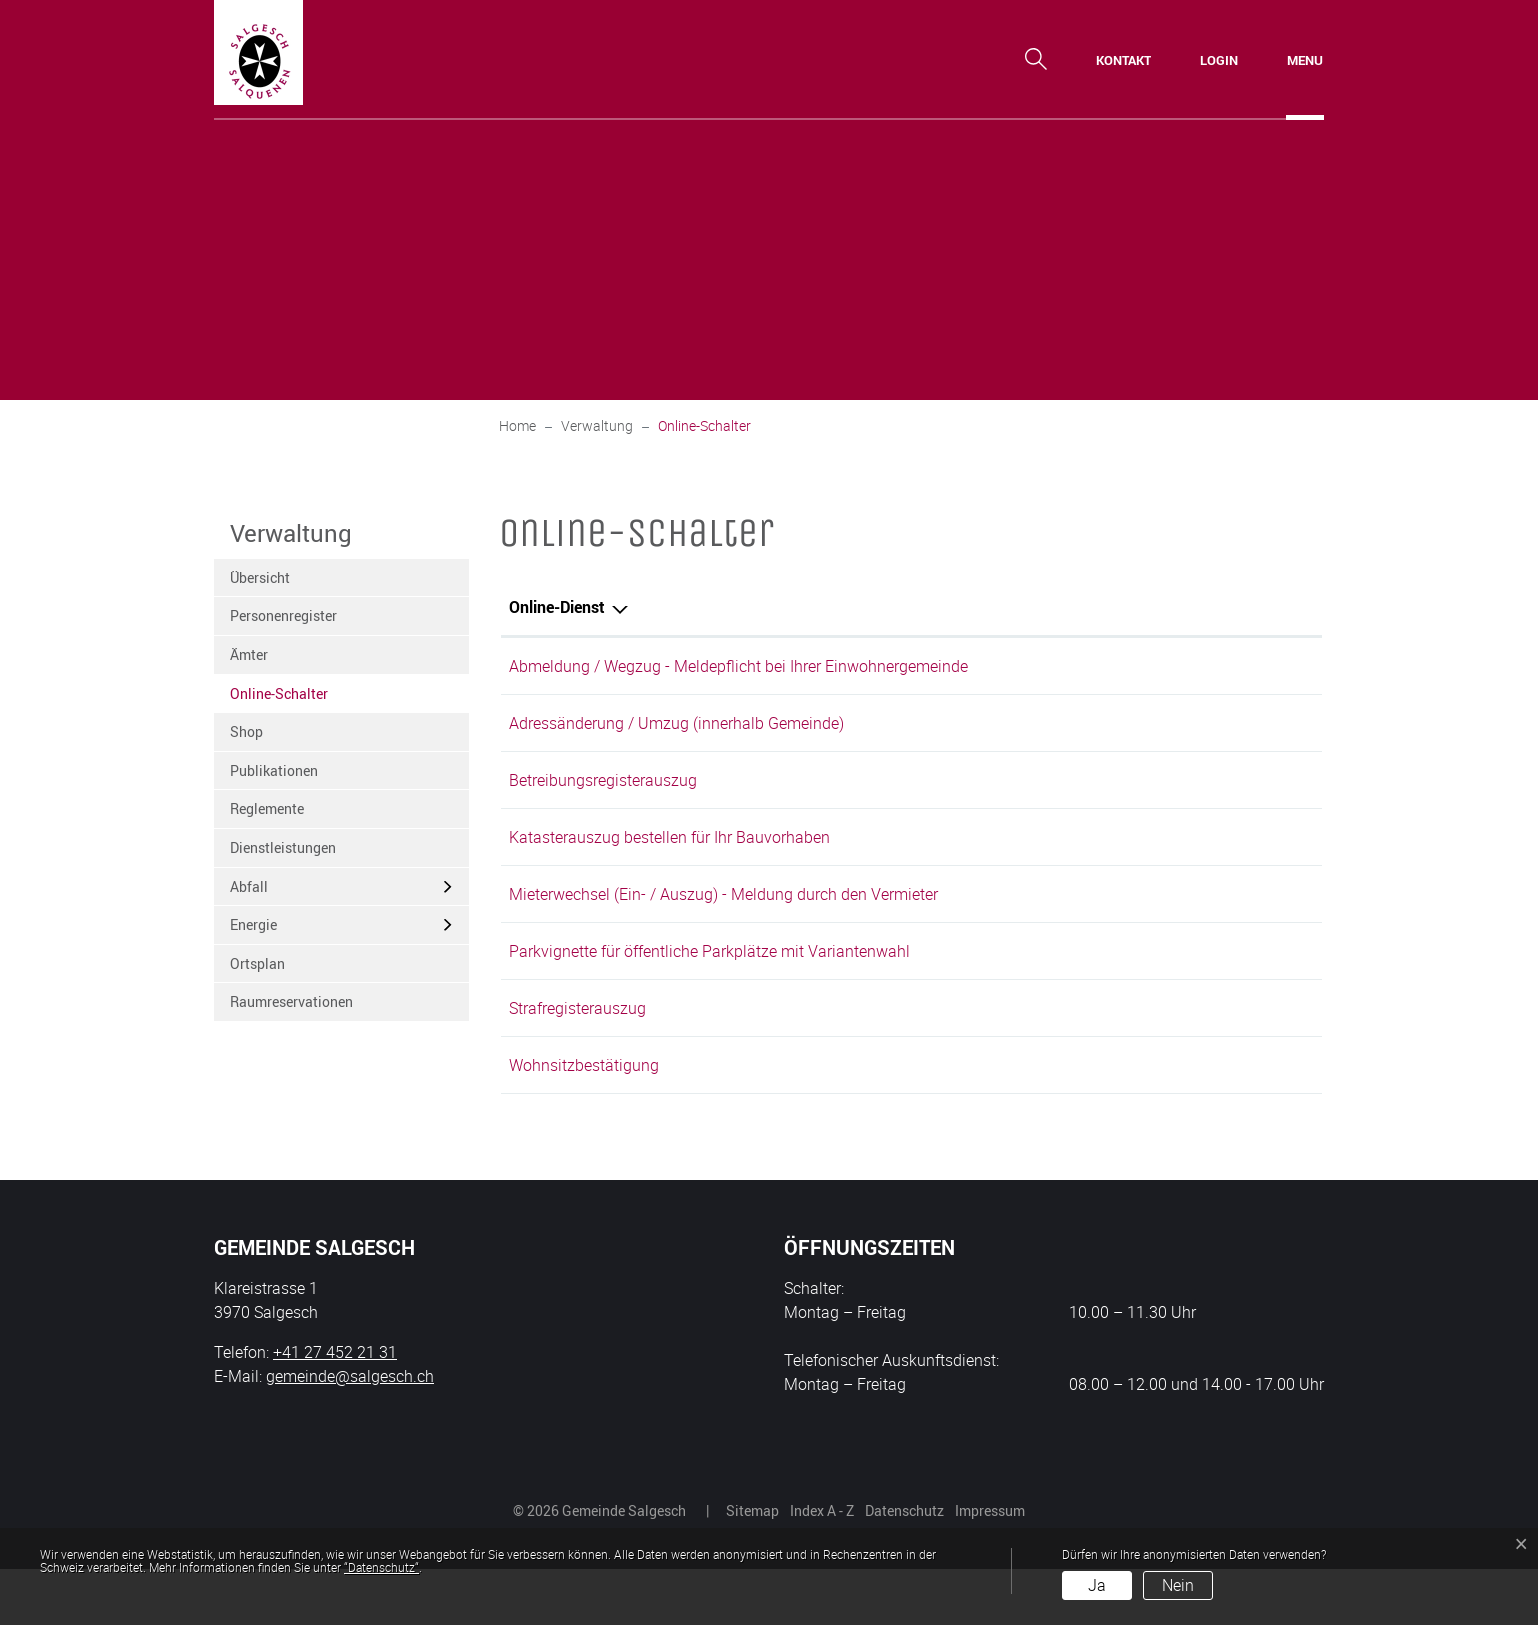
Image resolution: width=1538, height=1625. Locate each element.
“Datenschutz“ (381, 1567)
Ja (1097, 1585)
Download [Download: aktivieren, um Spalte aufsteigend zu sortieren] (1240, 607)
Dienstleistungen (283, 847)
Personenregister (283, 615)
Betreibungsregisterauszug (603, 794)
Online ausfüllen (1130, 668)
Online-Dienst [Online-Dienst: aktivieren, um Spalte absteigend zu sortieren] (557, 607)
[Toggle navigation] (1305, 60)
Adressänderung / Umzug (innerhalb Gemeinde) (676, 730)
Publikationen (274, 770)
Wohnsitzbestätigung (584, 1114)
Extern (1272, 796)
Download (1270, 988)
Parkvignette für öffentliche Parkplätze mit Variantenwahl (709, 986)
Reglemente (267, 808)
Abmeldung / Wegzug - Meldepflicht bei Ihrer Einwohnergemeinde (738, 666)
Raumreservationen (291, 1001)
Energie (253, 924)
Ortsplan (257, 963)
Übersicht (260, 577)
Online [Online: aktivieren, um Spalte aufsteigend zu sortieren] (1075, 607)
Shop (246, 731)
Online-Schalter (279, 698)
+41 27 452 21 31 (335, 1408)
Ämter (249, 654)
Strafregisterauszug (577, 1050)
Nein (1178, 1585)
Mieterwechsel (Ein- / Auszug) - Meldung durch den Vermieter (723, 922)
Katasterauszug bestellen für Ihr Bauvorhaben (669, 858)
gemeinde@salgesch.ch (350, 1432)
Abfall (249, 886)
